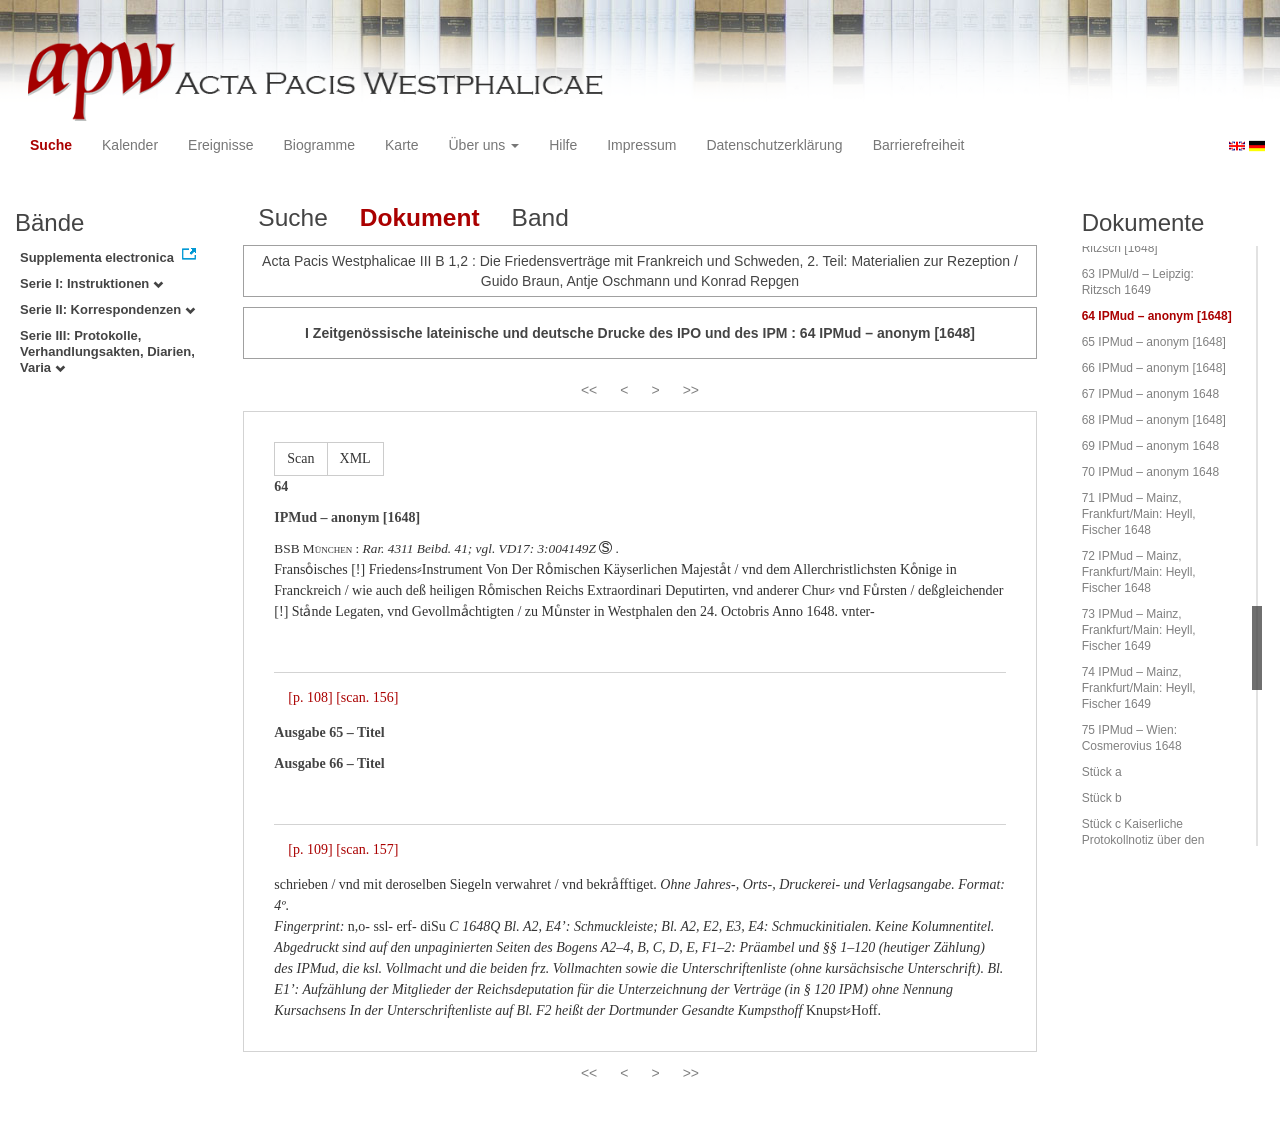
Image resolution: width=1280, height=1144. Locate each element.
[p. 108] (310, 697)
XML (355, 458)
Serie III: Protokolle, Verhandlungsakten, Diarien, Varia (107, 351)
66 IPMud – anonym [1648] (1154, 368)
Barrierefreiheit (919, 145)
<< (589, 390)
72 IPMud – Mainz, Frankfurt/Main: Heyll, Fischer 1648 (1139, 572)
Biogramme (319, 145)
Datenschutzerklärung (774, 145)
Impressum (641, 145)
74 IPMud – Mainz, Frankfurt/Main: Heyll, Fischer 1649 (1139, 688)
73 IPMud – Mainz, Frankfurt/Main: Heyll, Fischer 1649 (1139, 630)
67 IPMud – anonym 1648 (1150, 394)
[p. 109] (310, 849)
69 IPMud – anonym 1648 (1150, 446)
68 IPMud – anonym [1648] (1154, 420)
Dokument (420, 217)
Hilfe (563, 145)
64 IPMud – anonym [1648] (1157, 316)
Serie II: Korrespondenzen (107, 309)
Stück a (1102, 772)
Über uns (484, 145)
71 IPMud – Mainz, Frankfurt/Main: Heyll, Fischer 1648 (1139, 514)
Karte (401, 145)
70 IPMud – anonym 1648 (1150, 472)
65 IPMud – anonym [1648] (1154, 342)
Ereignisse (220, 145)
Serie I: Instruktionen (91, 283)
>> (691, 390)
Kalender (130, 145)
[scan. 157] (367, 849)
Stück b (1102, 798)
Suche (51, 145)
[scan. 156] (367, 697)
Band (540, 217)
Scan (300, 458)
